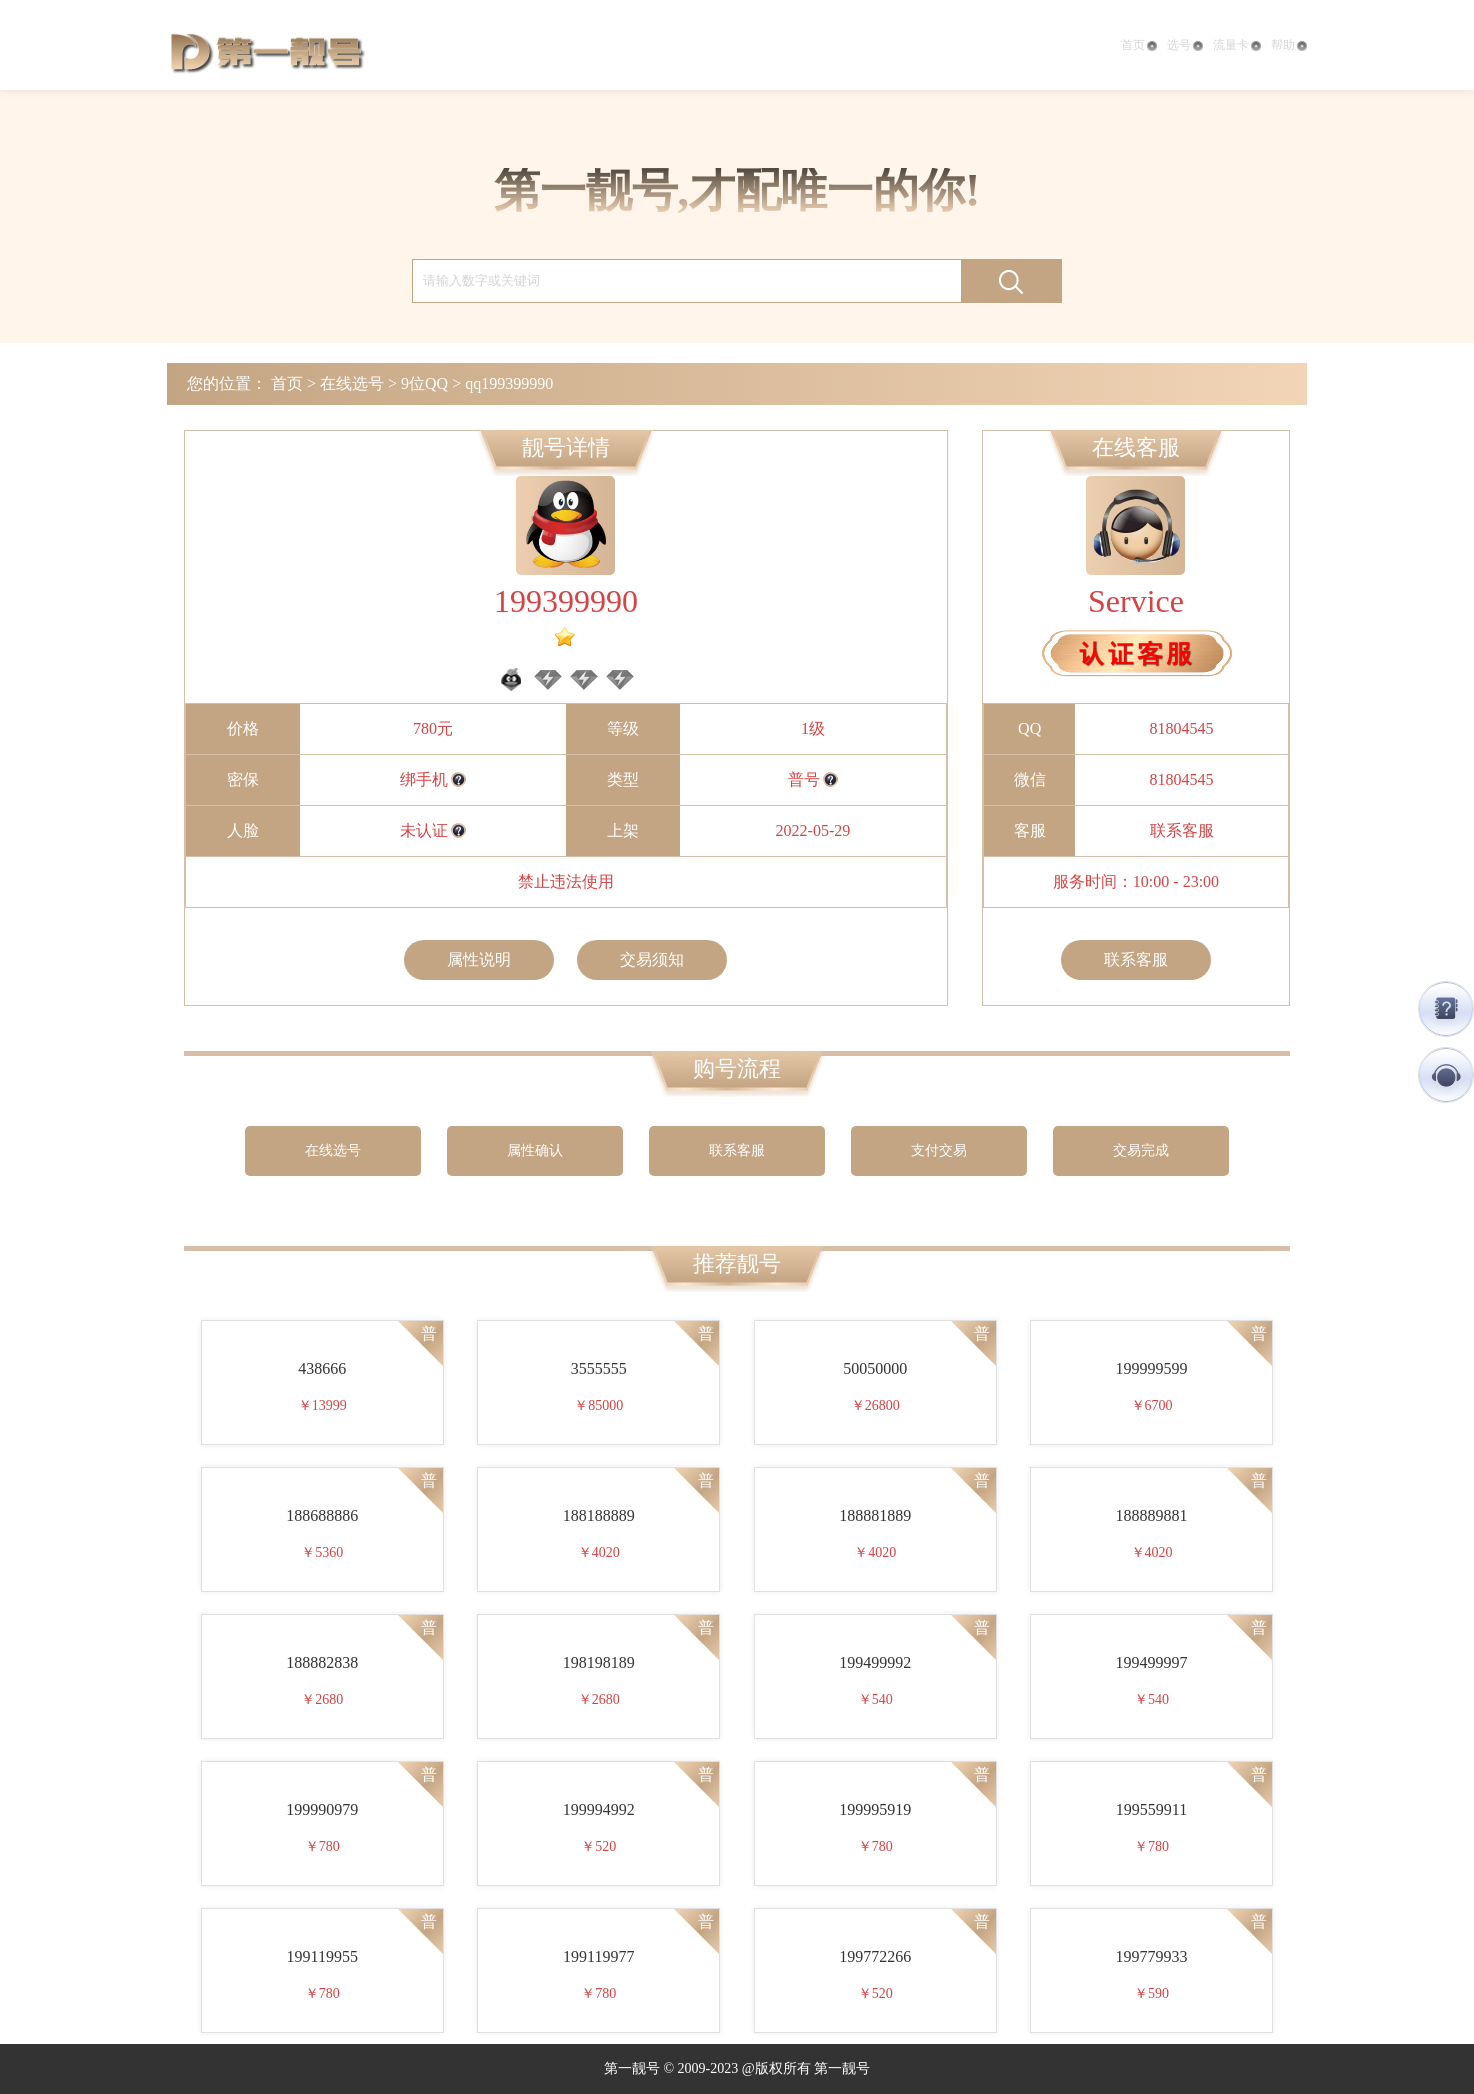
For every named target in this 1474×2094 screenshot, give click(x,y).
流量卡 (1237, 45)
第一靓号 (267, 50)
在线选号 (352, 383)
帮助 (1289, 45)
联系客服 (1182, 830)
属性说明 (479, 959)
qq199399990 (509, 383)
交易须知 (652, 959)
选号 (1185, 45)
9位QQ (424, 383)
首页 (1139, 45)
